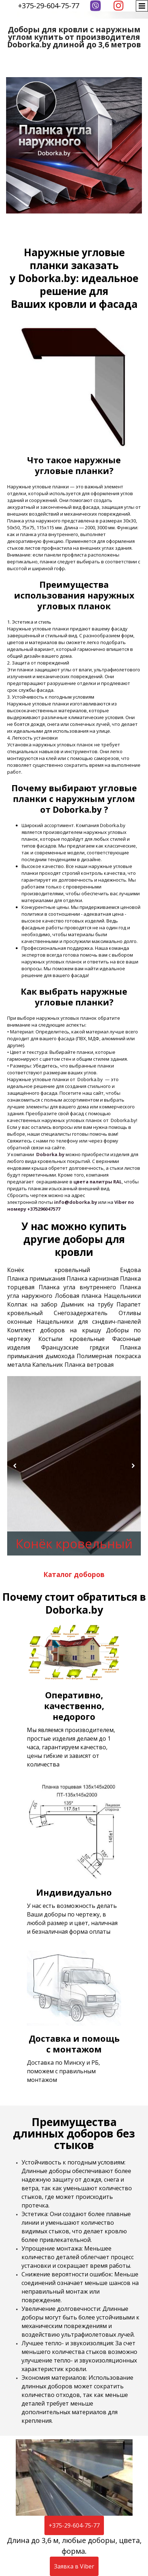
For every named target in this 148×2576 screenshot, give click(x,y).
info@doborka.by (75, 1202)
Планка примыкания (36, 1278)
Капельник (47, 1365)
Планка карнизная (93, 1278)
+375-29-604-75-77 (48, 5)
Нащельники (122, 1296)
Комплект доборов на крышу (54, 1330)
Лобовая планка (78, 1296)
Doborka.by (50, 1154)
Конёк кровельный (48, 1270)
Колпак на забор (32, 1304)
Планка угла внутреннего (77, 1287)
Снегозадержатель (81, 1313)
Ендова (130, 1270)
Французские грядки (75, 1347)
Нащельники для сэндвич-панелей (89, 1321)
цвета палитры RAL (97, 1181)
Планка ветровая (89, 1365)
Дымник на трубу (87, 1304)
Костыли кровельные (71, 1339)
